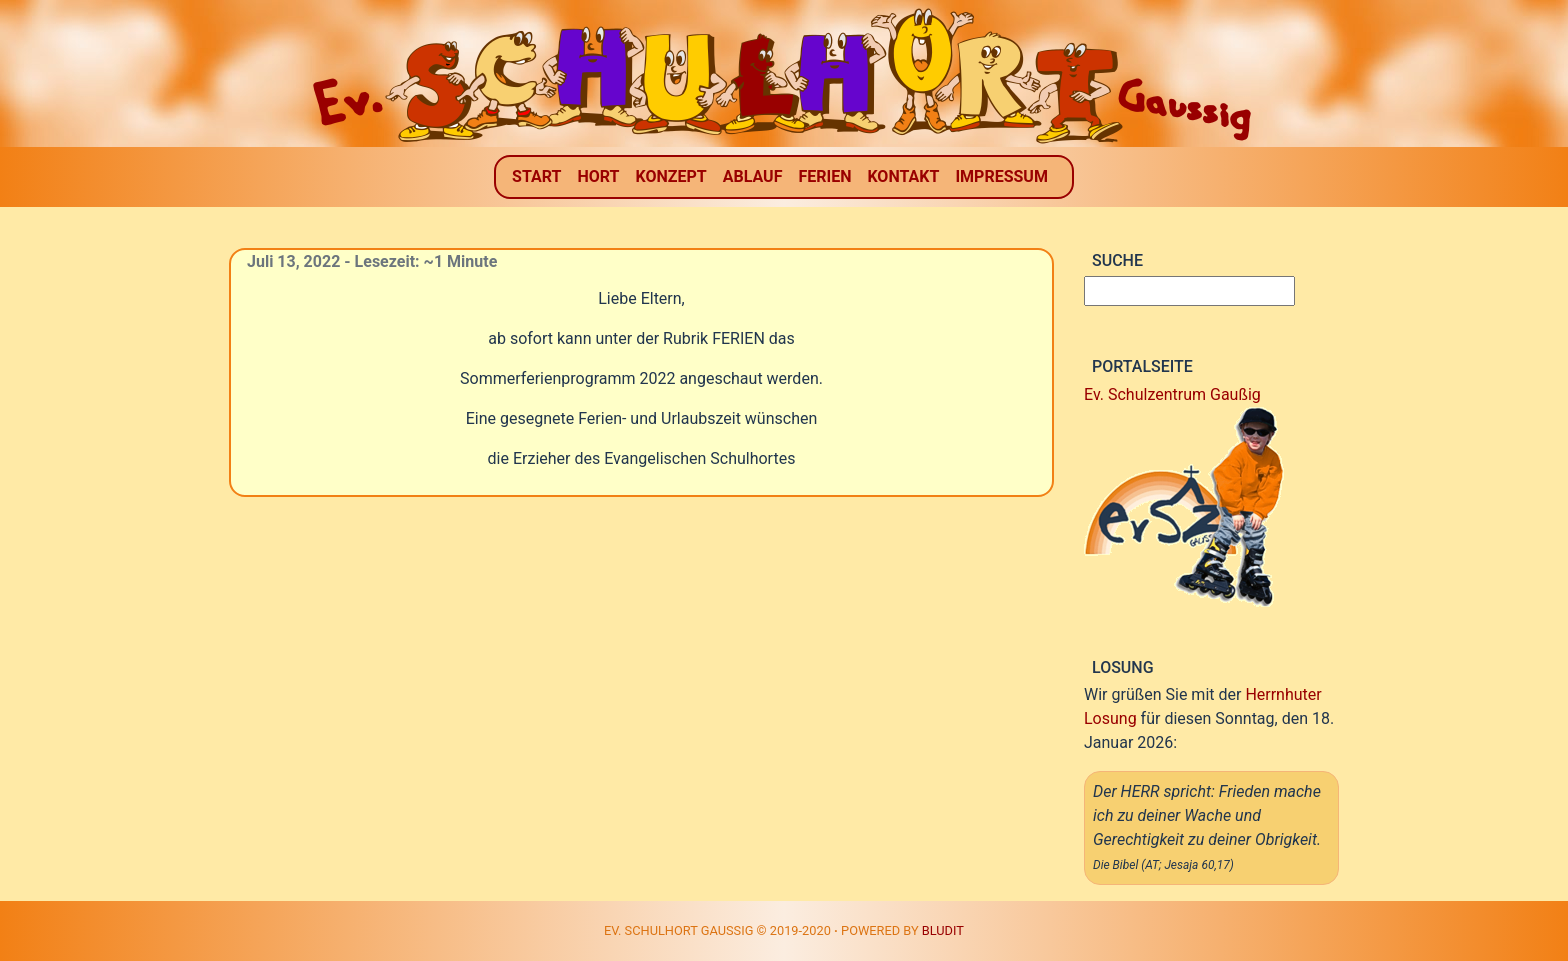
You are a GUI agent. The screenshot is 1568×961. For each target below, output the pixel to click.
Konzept (671, 176)
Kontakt (903, 176)
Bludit (943, 930)
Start (536, 176)
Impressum (1001, 176)
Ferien (824, 176)
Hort (598, 176)
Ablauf (753, 176)
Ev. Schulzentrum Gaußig (1172, 394)
